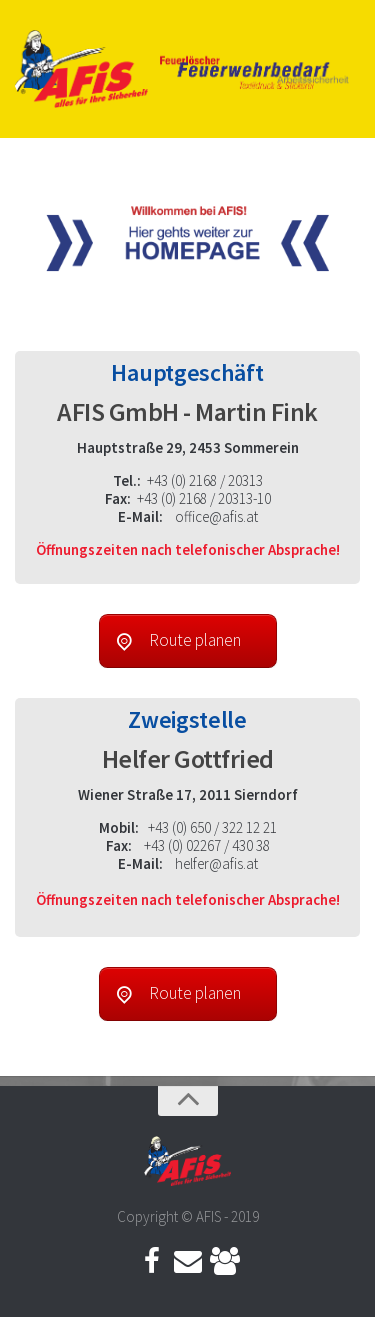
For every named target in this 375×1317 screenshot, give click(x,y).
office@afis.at (216, 516)
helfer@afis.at (216, 863)
